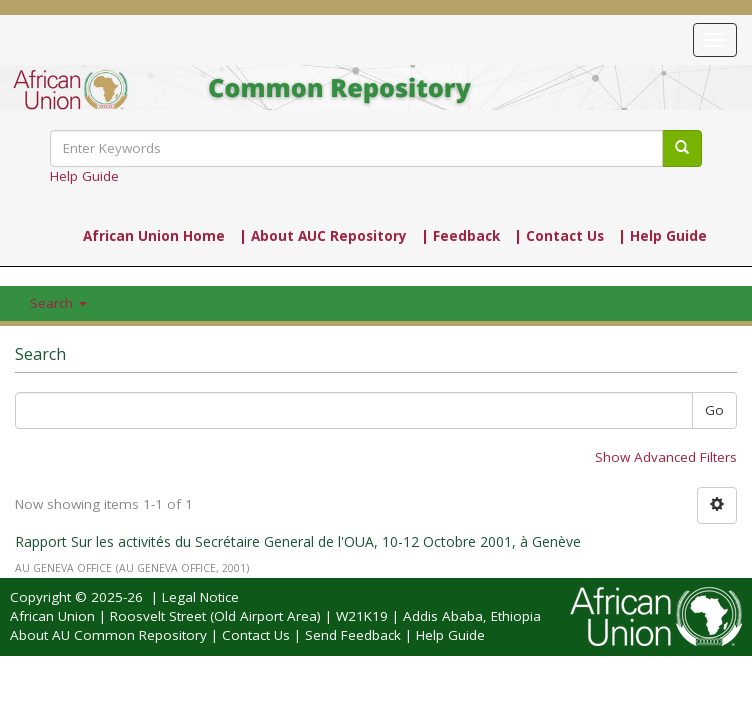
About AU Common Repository (108, 635)
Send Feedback (353, 635)
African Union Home (154, 236)
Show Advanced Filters (666, 457)
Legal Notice (200, 597)
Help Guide (84, 176)
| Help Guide (662, 236)
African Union (52, 616)
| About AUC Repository (323, 236)
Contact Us (256, 635)
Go (714, 410)
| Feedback (460, 236)
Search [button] (58, 303)
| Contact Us (559, 236)
